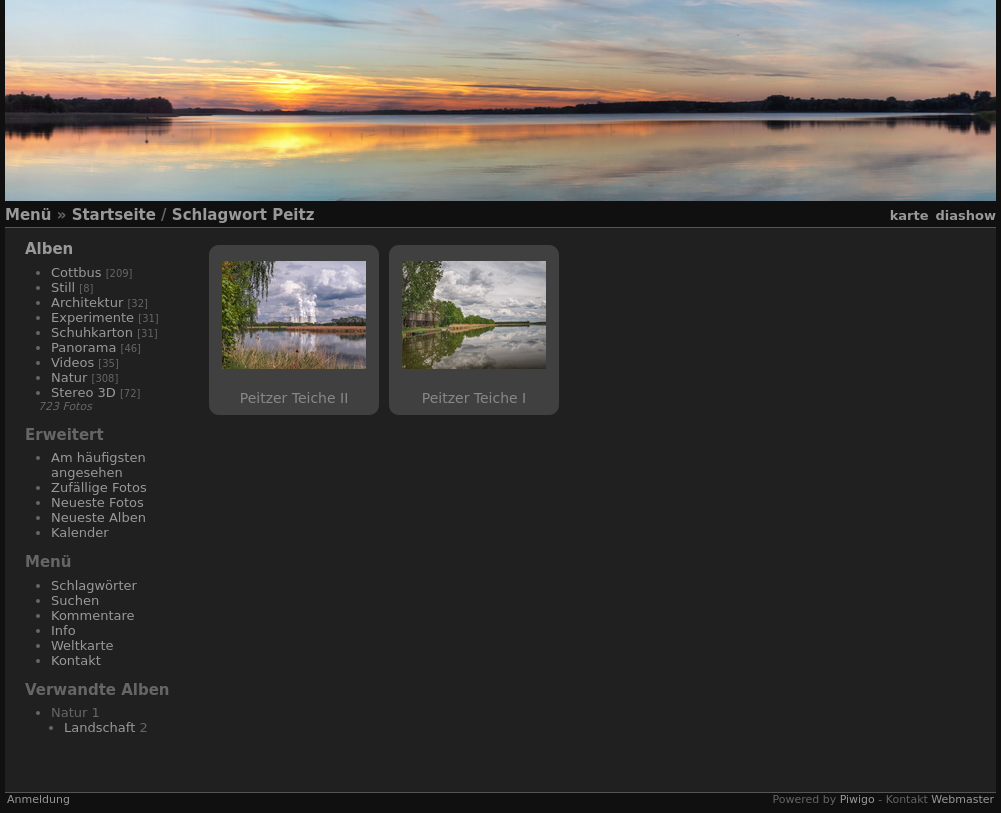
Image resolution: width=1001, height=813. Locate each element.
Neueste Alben (98, 517)
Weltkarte (82, 645)
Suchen (75, 600)
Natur (69, 377)
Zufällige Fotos (99, 487)
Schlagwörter (94, 585)
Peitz (293, 215)
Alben (49, 249)
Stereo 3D (83, 392)
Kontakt (76, 660)
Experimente (92, 317)
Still (63, 287)
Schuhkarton (92, 332)
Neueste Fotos (97, 502)
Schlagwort (219, 215)
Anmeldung (38, 799)
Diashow (966, 215)
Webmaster (962, 799)
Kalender (80, 532)
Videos (72, 362)
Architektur (87, 302)
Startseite (114, 215)
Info (63, 630)
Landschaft (99, 727)
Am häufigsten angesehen (98, 465)
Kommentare (93, 615)
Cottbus (76, 272)
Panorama (83, 347)
